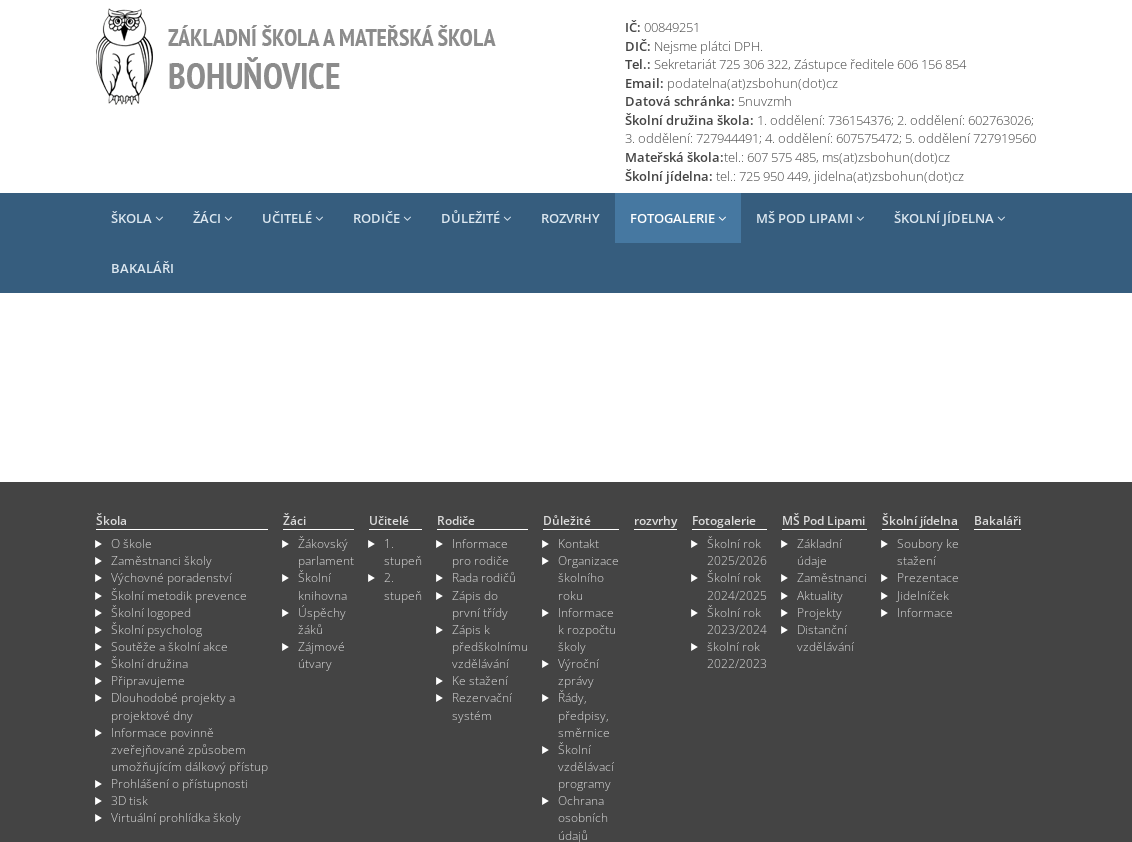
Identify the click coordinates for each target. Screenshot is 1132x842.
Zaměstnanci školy (161, 560)
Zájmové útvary (321, 655)
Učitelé (292, 218)
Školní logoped (151, 612)
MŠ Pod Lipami (810, 218)
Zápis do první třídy (480, 604)
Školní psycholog (156, 629)
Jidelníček (923, 595)
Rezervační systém (482, 706)
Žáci (212, 218)
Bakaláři (142, 268)
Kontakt (578, 543)
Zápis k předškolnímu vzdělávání (490, 646)
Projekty (819, 612)
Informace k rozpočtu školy (587, 629)
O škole (131, 543)
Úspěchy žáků (322, 621)
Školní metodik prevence (179, 595)
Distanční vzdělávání (825, 638)
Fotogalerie (678, 218)
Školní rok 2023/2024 (737, 621)
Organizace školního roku (588, 577)
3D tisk (129, 800)
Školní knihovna (322, 586)
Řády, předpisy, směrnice (584, 714)
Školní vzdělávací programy (586, 766)
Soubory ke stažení (928, 552)
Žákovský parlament (326, 552)
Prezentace (928, 577)
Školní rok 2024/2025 (737, 586)
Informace (925, 612)
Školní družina (149, 663)
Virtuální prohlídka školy (176, 817)
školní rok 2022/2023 (737, 655)
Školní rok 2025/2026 (737, 552)
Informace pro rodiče (480, 552)
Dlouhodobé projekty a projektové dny (173, 706)
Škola (137, 218)
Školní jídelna (949, 218)
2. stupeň (403, 586)
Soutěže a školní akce (169, 646)
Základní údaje (819, 552)
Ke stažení (480, 680)
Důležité (476, 218)
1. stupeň (403, 552)
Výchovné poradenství (171, 577)
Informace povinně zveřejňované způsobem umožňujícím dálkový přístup (189, 749)
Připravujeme (148, 680)
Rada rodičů (484, 577)
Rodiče (382, 218)
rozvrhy (570, 218)
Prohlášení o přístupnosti (179, 783)
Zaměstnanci (832, 577)
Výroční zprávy (578, 672)
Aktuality (820, 595)
